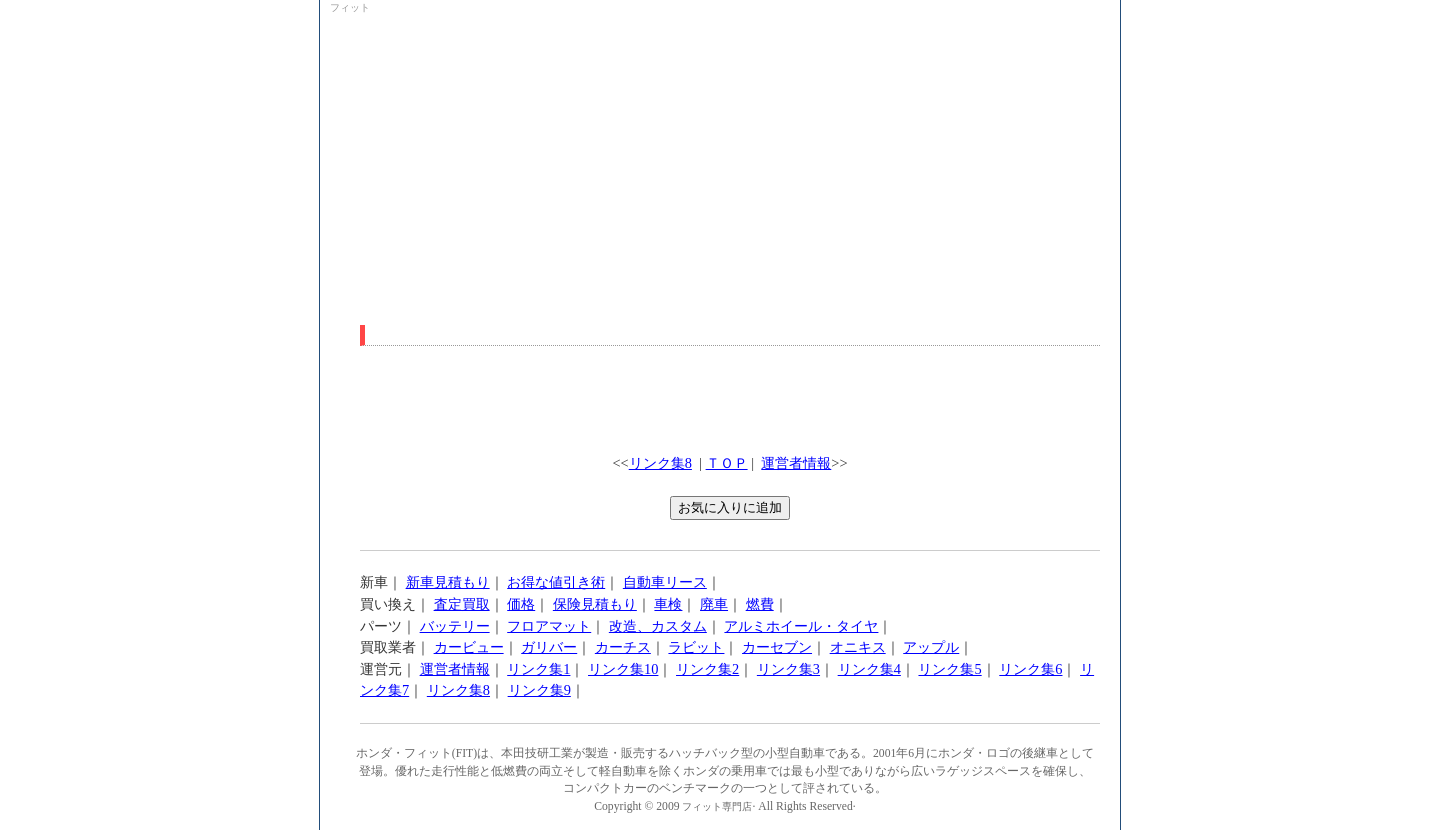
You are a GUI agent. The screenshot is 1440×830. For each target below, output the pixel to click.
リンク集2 (707, 669)
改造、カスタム (658, 626)
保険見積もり (595, 604)
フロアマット (549, 626)
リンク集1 (538, 669)
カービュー (469, 647)
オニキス (858, 647)
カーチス (623, 647)
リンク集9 (539, 690)
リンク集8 (660, 463)
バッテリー (455, 626)
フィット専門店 (717, 806)
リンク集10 (623, 669)
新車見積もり (448, 582)
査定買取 (462, 604)
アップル (931, 647)
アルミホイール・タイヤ (801, 626)
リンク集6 (1030, 669)
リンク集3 (788, 669)
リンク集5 (949, 669)
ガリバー (549, 647)
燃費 (760, 604)
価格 (521, 604)
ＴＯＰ (727, 463)
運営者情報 (796, 463)
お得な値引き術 (556, 582)
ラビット (696, 647)
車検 (668, 604)
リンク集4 (869, 669)
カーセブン (777, 647)
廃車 (714, 604)
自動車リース (665, 582)
